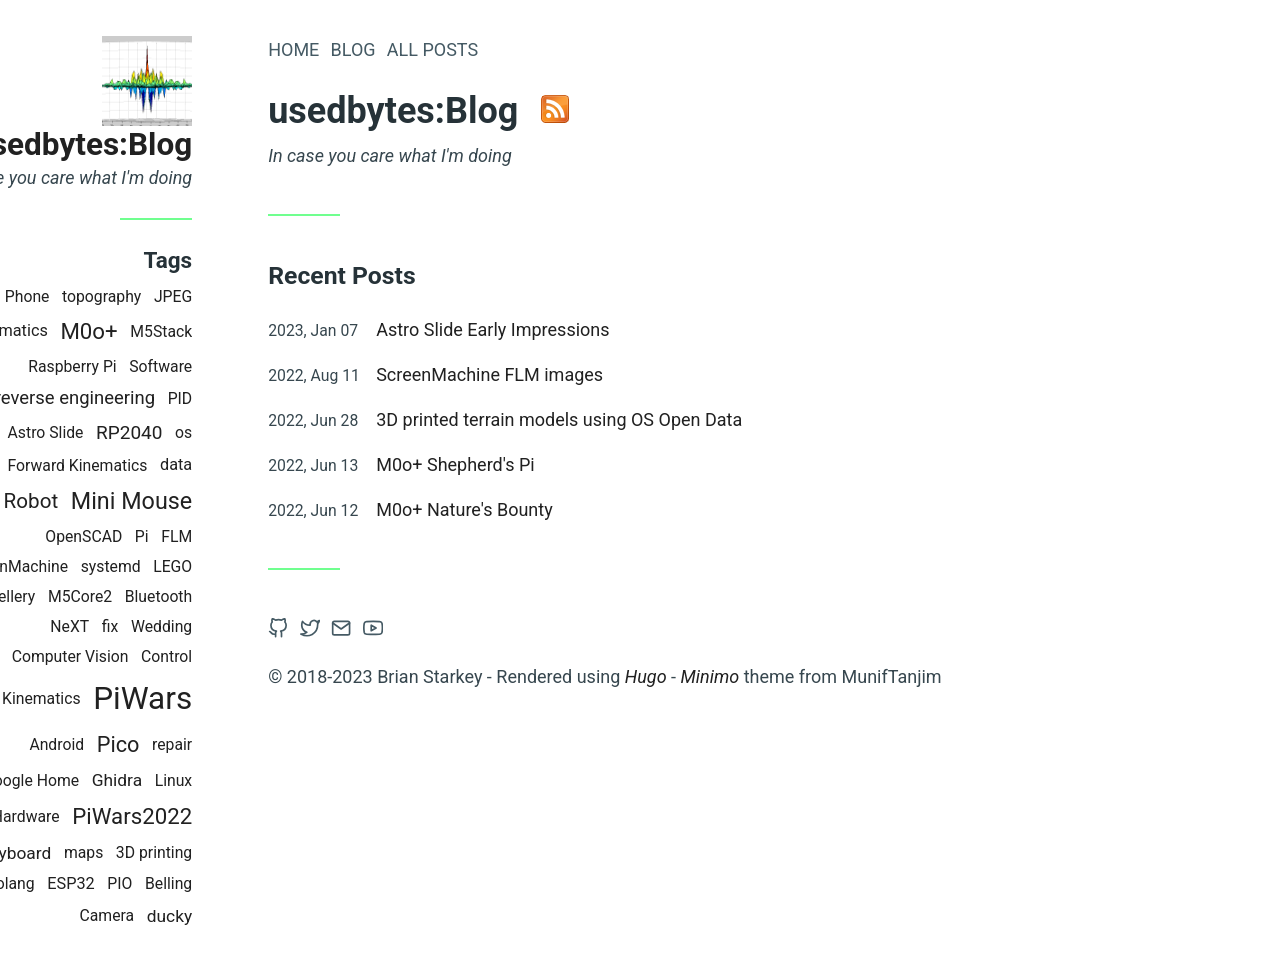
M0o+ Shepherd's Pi (543, 464)
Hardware (114, 816)
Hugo (734, 676)
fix (198, 626)
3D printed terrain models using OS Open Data (647, 419)
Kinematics (95, 330)
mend (63, 432)
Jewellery (90, 596)
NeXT (157, 626)
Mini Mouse (219, 501)
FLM (264, 536)
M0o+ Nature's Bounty (552, 509)
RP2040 (217, 432)
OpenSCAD (171, 536)
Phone (115, 296)
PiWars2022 (220, 816)
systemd (198, 566)
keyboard (104, 853)
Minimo (797, 676)
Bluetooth (246, 596)
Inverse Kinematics (101, 698)
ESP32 (159, 883)
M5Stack (249, 331)
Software (248, 366)
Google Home (119, 780)
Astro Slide (133, 432)
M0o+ (176, 331)
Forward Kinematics (165, 465)
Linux (261, 780)
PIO (207, 883)
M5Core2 (168, 596)
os (271, 432)
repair (260, 744)
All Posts (520, 49)
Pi (230, 536)
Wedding (249, 626)
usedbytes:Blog (170, 144)
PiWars (230, 698)
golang (99, 883)
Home (381, 49)
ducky (257, 916)
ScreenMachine (102, 566)
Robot (118, 501)
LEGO (260, 566)
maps (171, 852)
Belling (256, 883)
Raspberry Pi (160, 366)
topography (189, 296)
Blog (440, 49)
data (264, 464)
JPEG (261, 296)
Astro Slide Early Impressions (580, 329)
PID (267, 398)
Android (144, 744)
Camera (194, 915)
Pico (206, 744)
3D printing (242, 852)
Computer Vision (157, 656)
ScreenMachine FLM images (577, 374)
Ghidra (205, 780)
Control (254, 656)
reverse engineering (162, 398)
